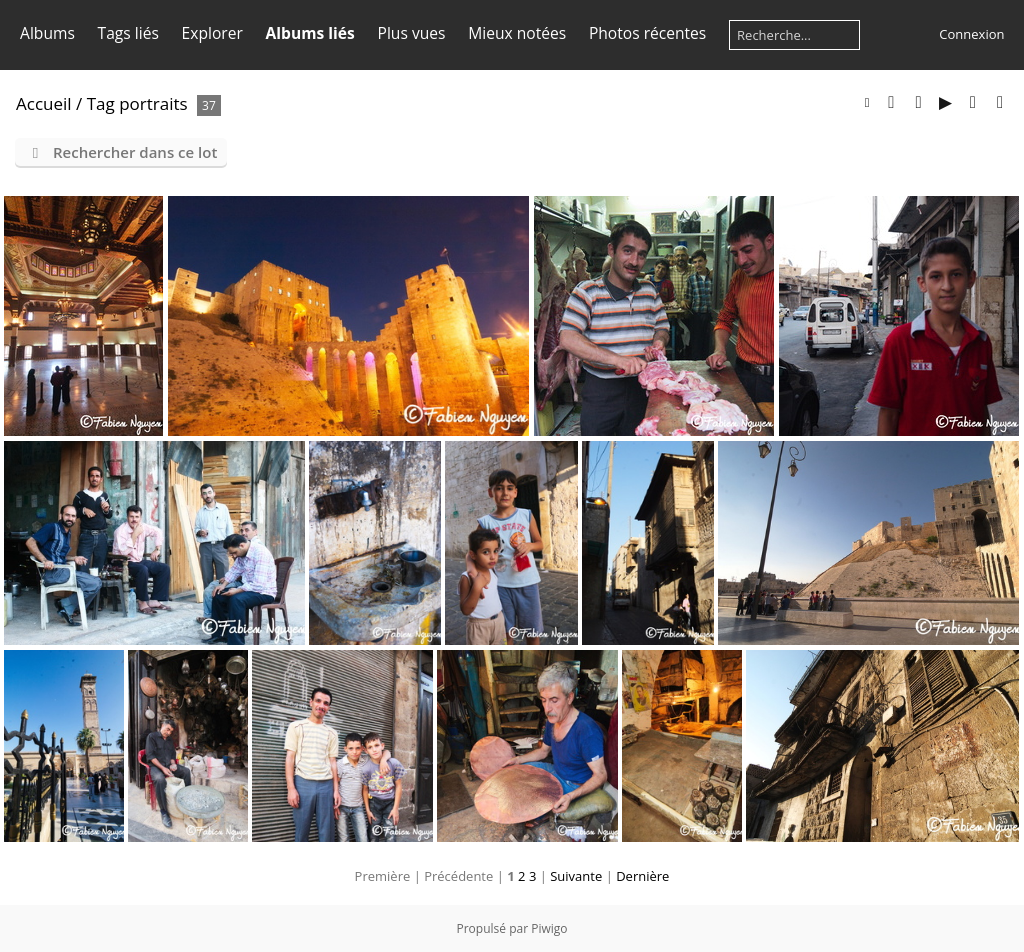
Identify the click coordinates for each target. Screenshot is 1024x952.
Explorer (212, 33)
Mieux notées (517, 33)
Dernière (642, 876)
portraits (153, 103)
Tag (101, 103)
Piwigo (549, 928)
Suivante (576, 876)
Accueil (44, 103)
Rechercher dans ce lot (135, 152)
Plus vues (412, 33)
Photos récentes (647, 33)
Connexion (971, 34)
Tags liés (128, 33)
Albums (47, 33)
